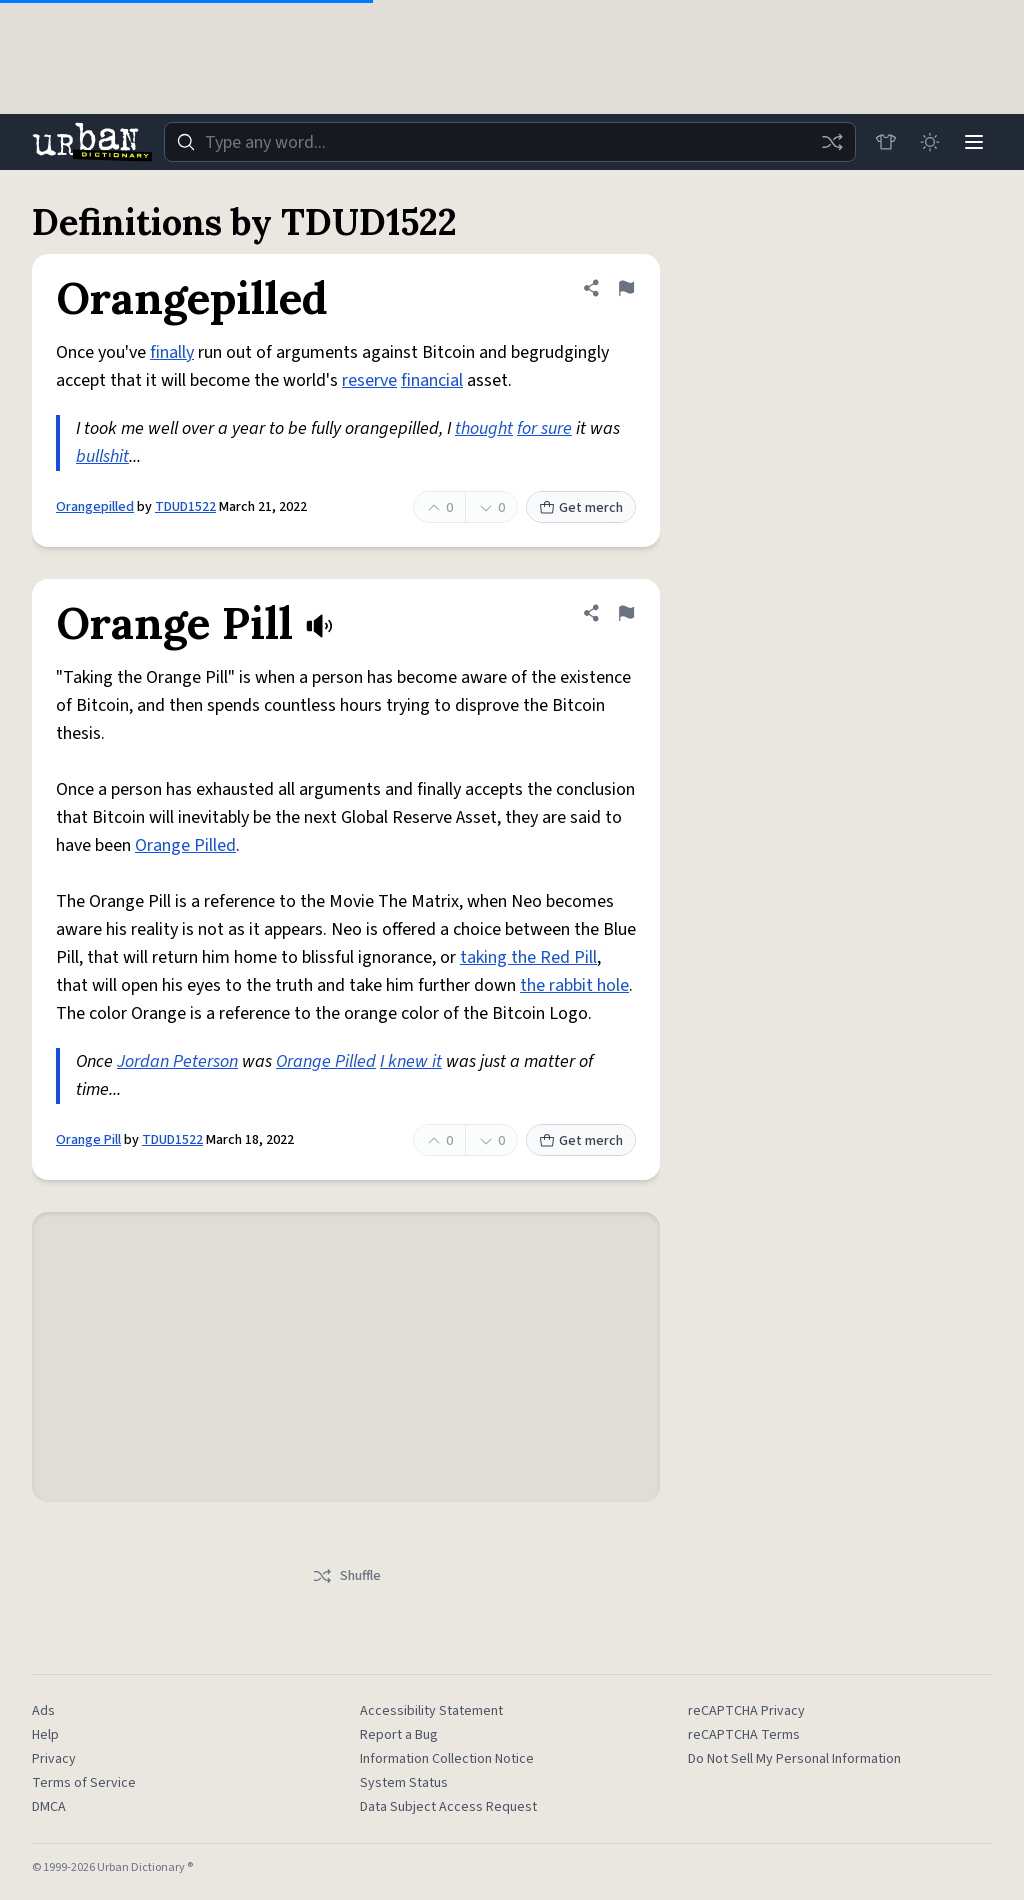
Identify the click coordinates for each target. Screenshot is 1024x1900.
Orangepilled (95, 507)
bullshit (102, 456)
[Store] (886, 142)
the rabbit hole (574, 985)
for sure (544, 428)
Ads (43, 1711)
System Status (404, 1783)
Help (45, 1735)
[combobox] (510, 142)
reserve (369, 380)
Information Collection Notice (447, 1759)
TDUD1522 (185, 507)
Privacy (54, 1759)
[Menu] (974, 142)
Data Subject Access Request (448, 1807)
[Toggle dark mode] (930, 142)
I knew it (411, 1061)
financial (432, 380)
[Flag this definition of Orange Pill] (626, 613)
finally (172, 352)
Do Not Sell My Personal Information (794, 1759)
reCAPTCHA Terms (744, 1735)
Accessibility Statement (431, 1711)
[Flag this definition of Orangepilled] (626, 288)
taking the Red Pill (528, 957)
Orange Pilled (185, 845)
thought (484, 428)
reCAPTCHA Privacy (746, 1711)
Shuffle (346, 1576)
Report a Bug (399, 1735)
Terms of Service (84, 1783)
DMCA (49, 1807)
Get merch (581, 508)
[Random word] (832, 142)
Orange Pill (88, 1140)
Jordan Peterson (177, 1061)
